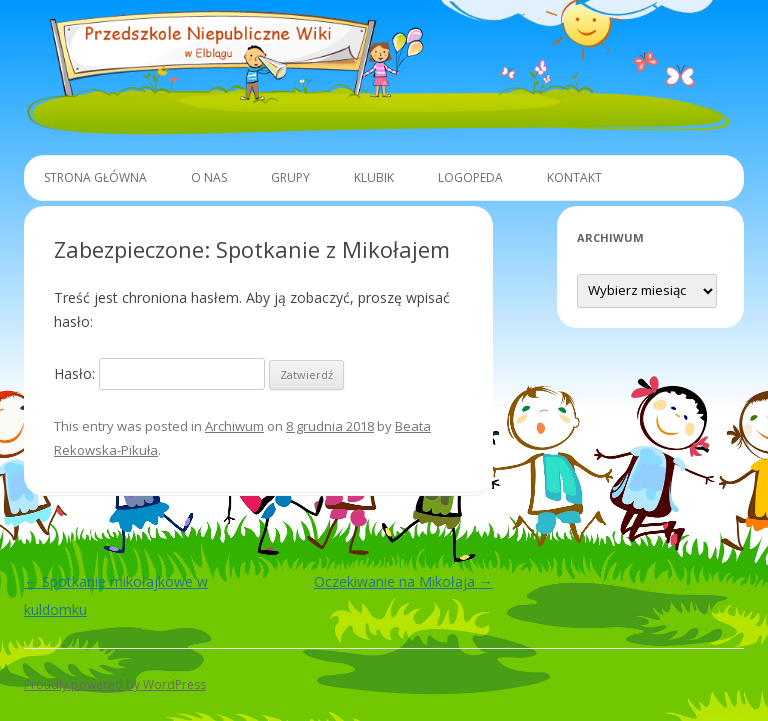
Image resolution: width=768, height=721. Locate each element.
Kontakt (574, 177)
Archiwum (234, 426)
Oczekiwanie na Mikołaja (403, 581)
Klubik (374, 177)
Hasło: (159, 373)
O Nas (209, 177)
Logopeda (470, 177)
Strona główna (95, 177)
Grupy (290, 177)
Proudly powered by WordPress (115, 684)
